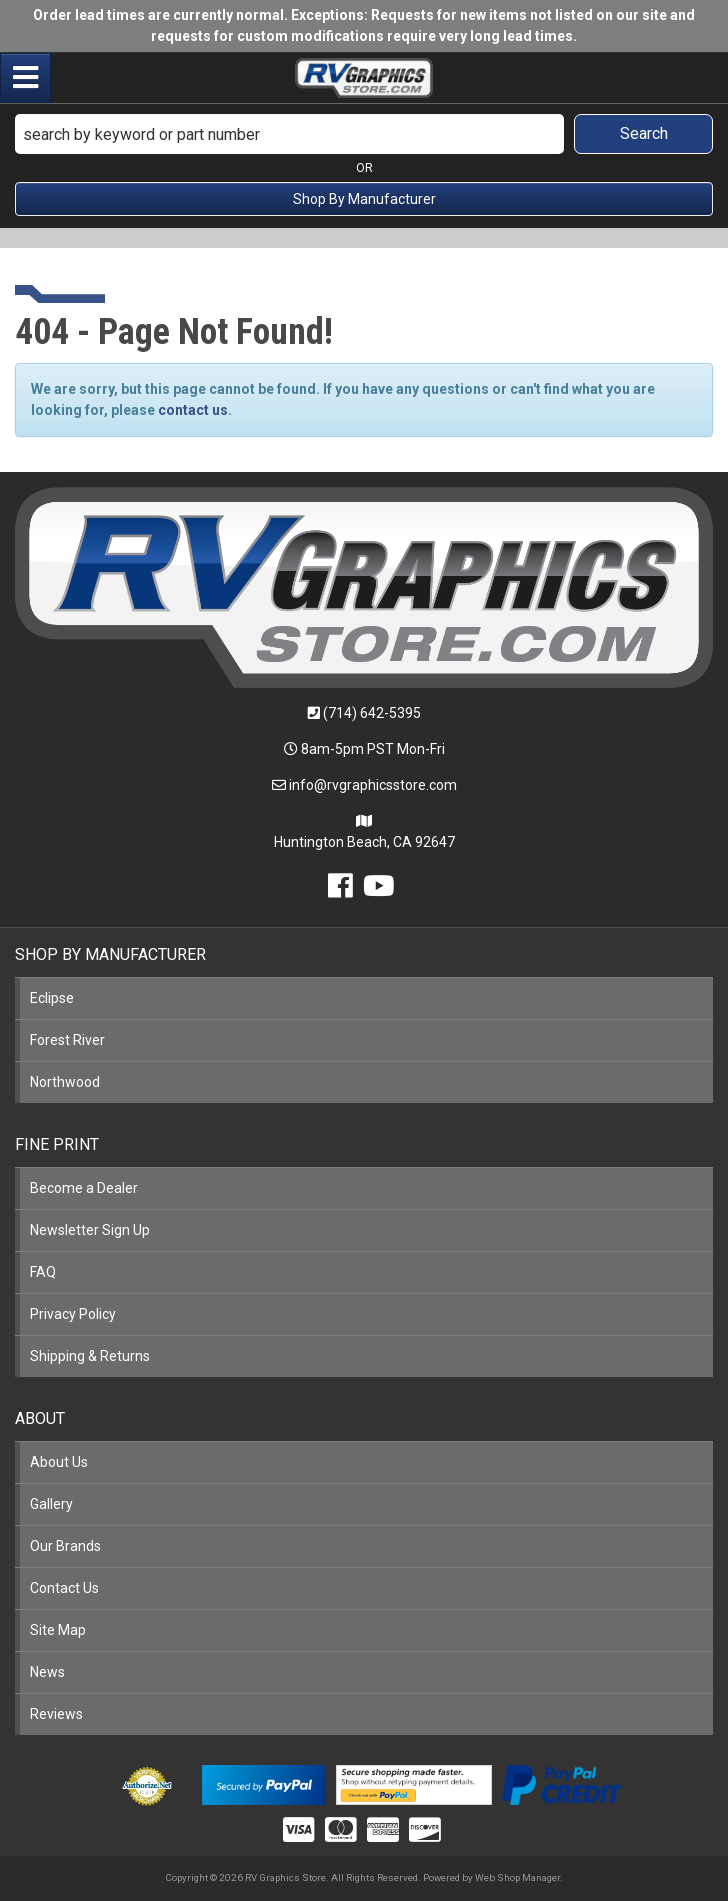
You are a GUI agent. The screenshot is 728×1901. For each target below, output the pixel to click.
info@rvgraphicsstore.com (373, 785)
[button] (364, 134)
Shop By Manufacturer (364, 199)
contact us (193, 410)
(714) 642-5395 (372, 713)
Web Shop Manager (517, 1877)
